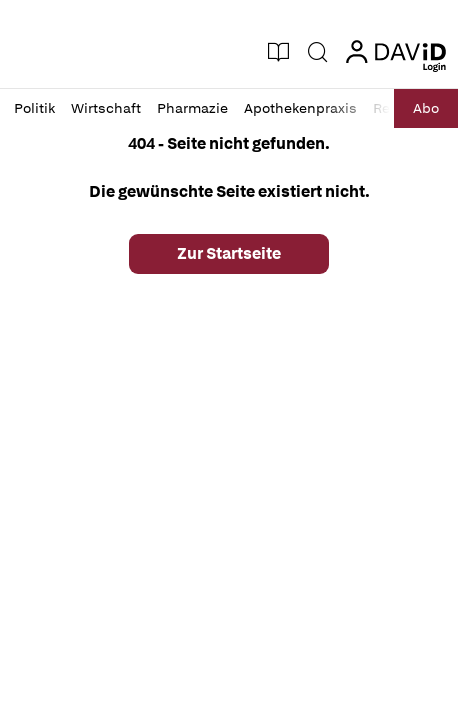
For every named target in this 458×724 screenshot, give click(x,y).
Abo (426, 108)
